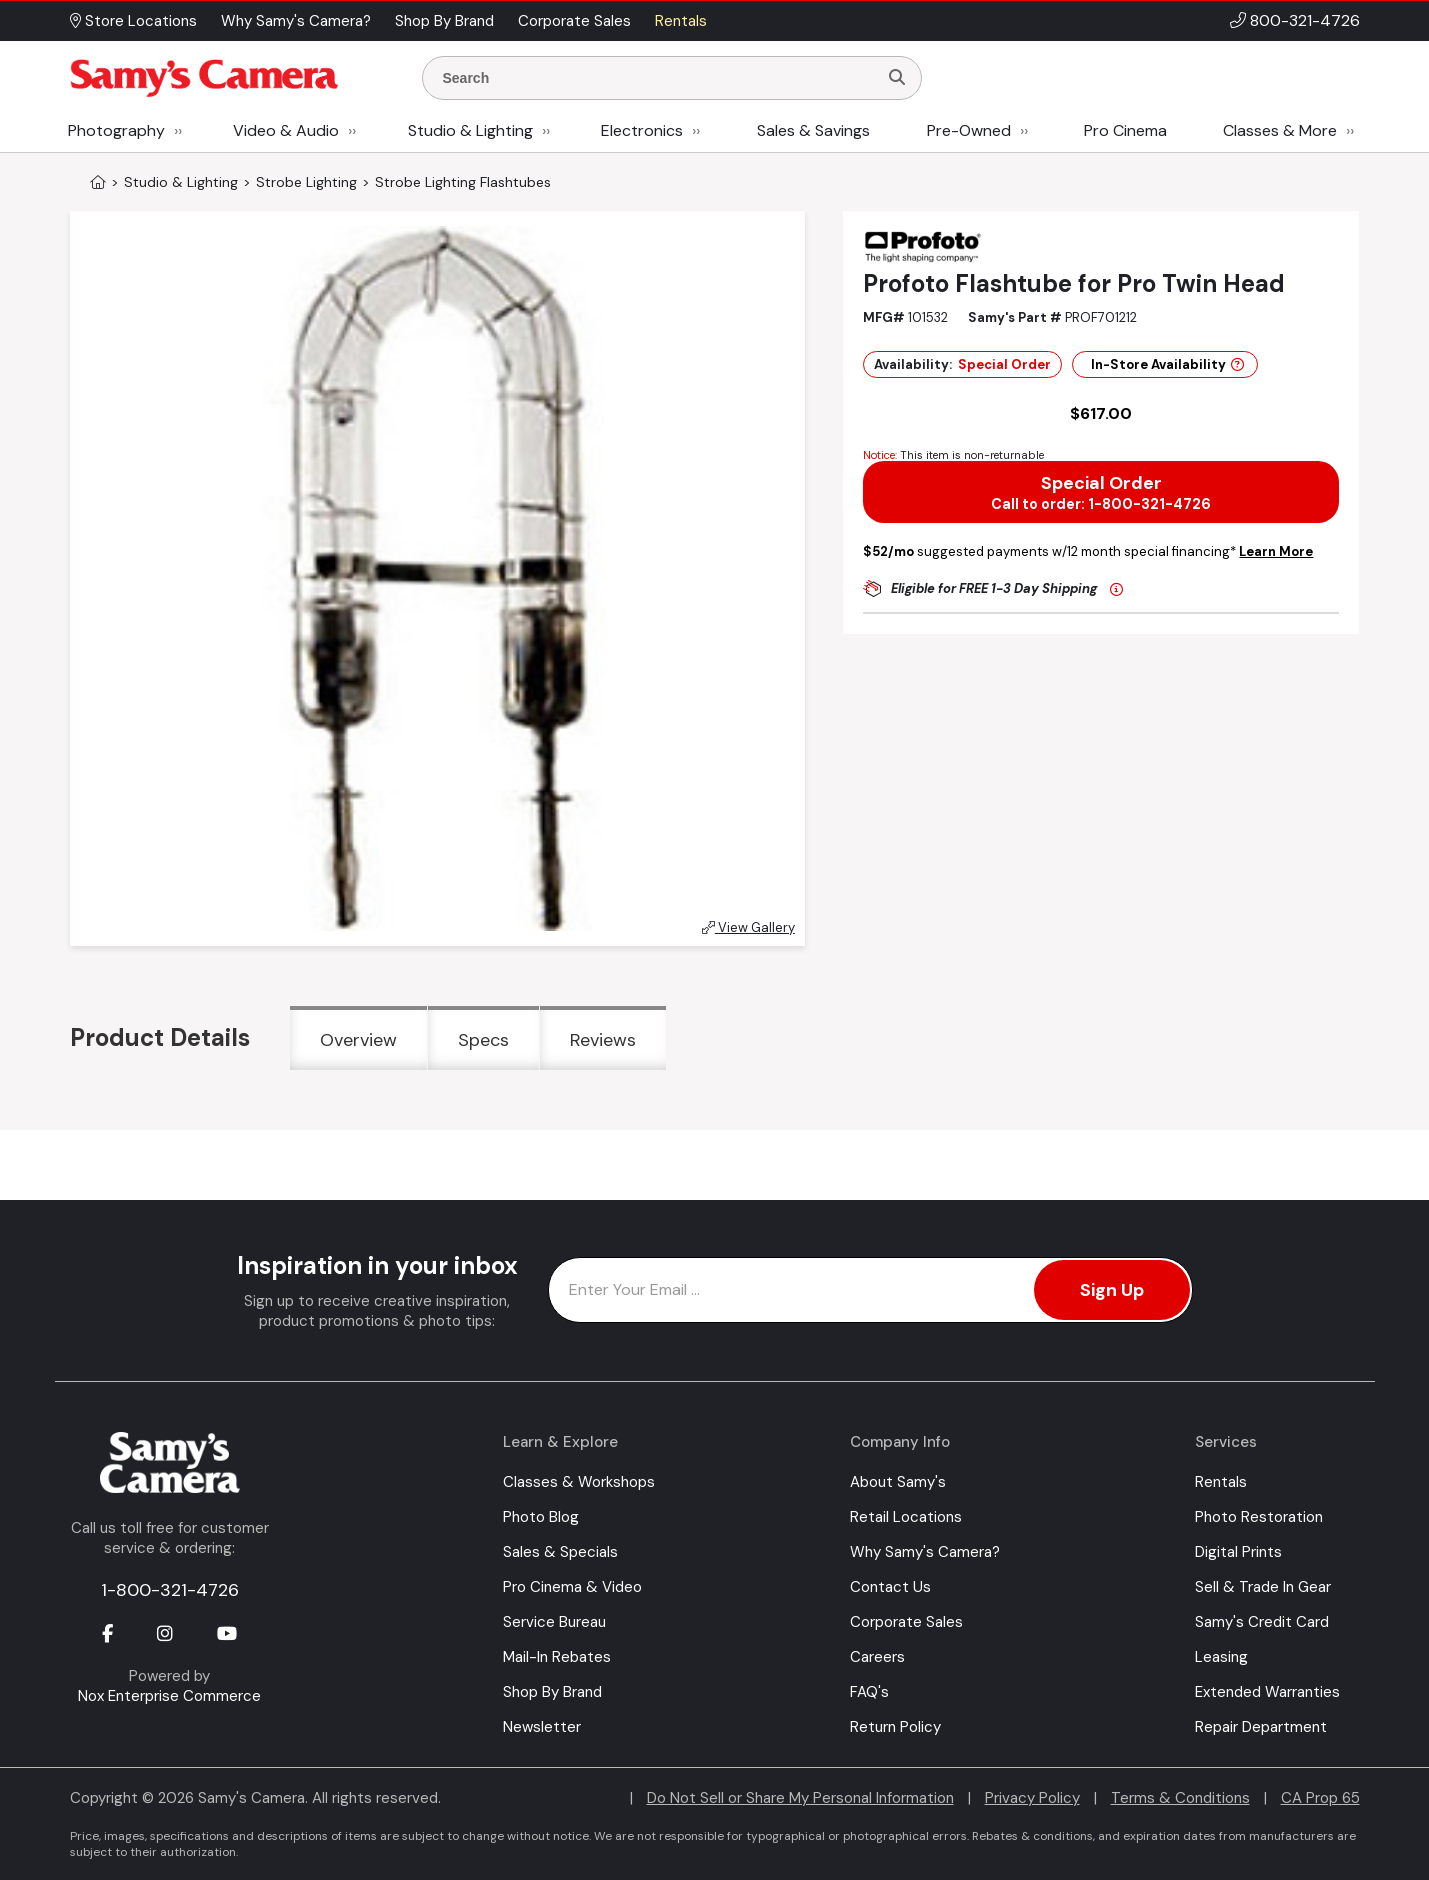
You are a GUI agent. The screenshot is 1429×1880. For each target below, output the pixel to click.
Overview (358, 1040)
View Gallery (748, 927)
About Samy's (898, 1482)
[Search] (897, 78)
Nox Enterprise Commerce (169, 1696)
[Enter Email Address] (870, 1290)
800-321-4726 (1305, 20)
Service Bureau (554, 1622)
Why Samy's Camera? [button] (296, 21)
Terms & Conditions (1180, 1798)
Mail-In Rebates (557, 1657)
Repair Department (1261, 1727)
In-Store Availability (1167, 364)
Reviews (603, 1040)
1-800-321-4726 (170, 1590)
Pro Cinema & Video (572, 1587)
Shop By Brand (552, 1692)
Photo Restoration (1259, 1517)
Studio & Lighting (470, 130)
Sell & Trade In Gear (1263, 1587)
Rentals (1221, 1482)
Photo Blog (541, 1517)
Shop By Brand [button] (444, 21)
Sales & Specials (560, 1552)
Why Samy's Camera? (925, 1552)
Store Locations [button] (133, 21)
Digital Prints (1238, 1552)
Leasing (1221, 1657)
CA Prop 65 (1320, 1798)
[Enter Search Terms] (658, 78)
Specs (483, 1040)
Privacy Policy (1032, 1798)
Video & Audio (286, 130)
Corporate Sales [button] (574, 21)
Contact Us (890, 1587)
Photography (116, 130)
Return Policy (895, 1727)
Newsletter (542, 1727)
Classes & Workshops (579, 1482)
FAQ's (869, 1692)
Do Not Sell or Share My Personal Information (800, 1798)
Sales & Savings (813, 130)
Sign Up (1112, 1290)
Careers (877, 1657)
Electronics (642, 130)
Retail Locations (906, 1517)
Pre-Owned (969, 130)
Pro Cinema (1125, 130)
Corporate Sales (906, 1622)
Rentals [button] (681, 21)
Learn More (1276, 551)
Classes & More (1280, 130)
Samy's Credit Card (1262, 1622)
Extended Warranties (1267, 1692)
